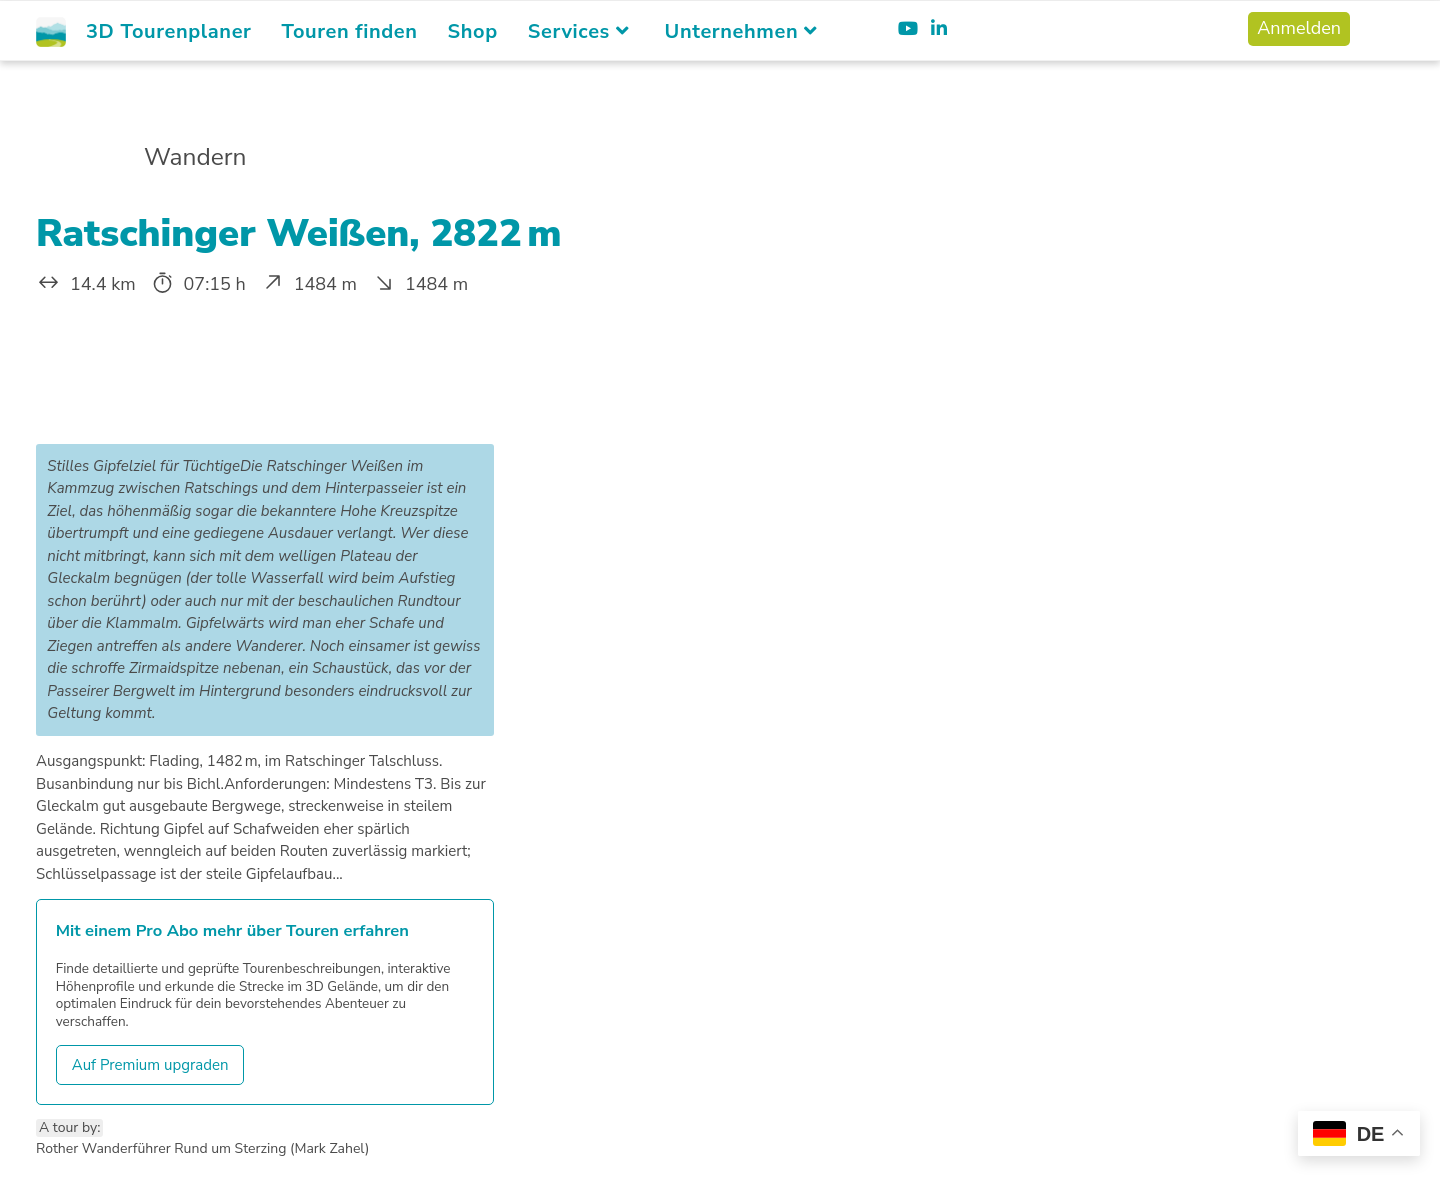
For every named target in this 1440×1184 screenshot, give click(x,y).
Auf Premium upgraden (150, 1065)
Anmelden (1299, 28)
